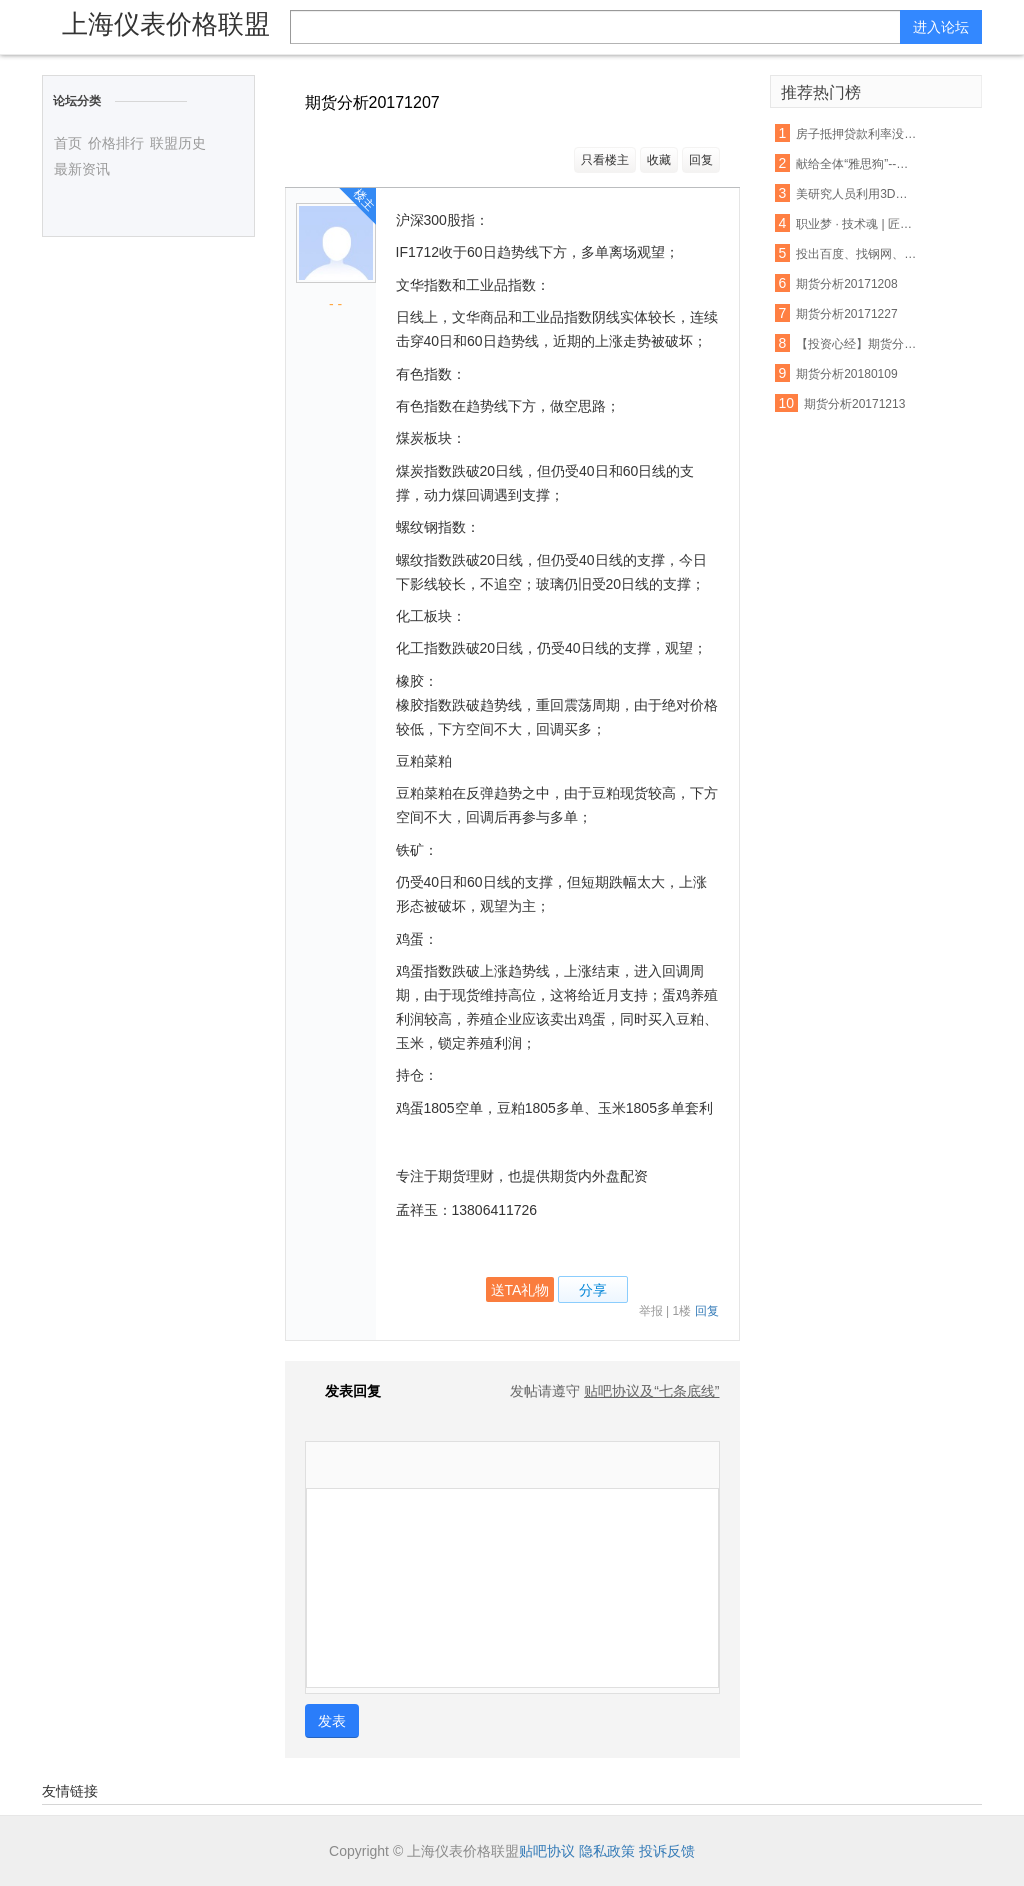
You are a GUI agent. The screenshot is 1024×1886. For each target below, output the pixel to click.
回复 (701, 160)
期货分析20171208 (846, 284)
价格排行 (116, 143)
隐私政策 (607, 1851)
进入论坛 (941, 27)
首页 (68, 143)
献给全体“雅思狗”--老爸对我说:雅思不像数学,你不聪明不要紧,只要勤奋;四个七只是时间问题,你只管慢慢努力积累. (857, 164)
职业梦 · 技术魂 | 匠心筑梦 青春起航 (857, 224)
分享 (593, 1290)
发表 (332, 1721)
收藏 (659, 160)
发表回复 (343, 1391)
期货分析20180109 (846, 374)
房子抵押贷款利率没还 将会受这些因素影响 (857, 134)
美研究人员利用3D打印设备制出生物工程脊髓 (857, 194)
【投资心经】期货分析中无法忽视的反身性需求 (857, 344)
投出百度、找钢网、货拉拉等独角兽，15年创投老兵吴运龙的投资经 (857, 254)
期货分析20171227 (846, 314)
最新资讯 (82, 169)
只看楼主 (605, 160)
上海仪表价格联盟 (166, 24)
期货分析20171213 (854, 404)
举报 (651, 1311)
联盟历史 (178, 143)
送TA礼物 (520, 1290)
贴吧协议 (547, 1851)
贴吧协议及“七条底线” (651, 1391)
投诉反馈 (667, 1851)
